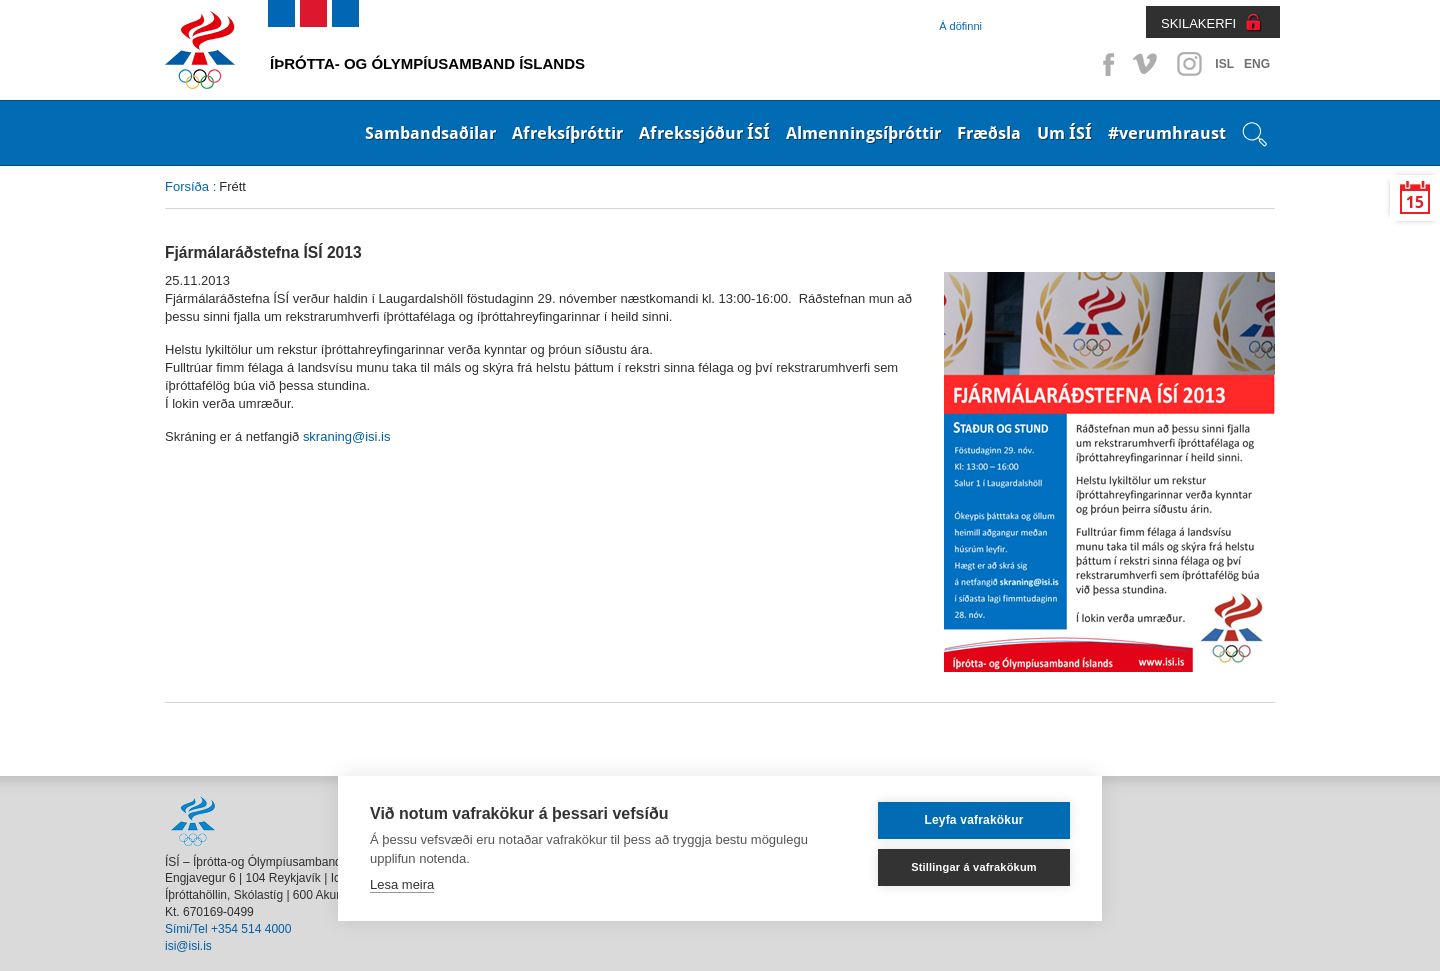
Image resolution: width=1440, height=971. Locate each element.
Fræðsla (989, 133)
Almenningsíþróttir (863, 133)
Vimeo (1147, 64)
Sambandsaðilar (430, 133)
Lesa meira (402, 884)
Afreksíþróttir (567, 133)
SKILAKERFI (1198, 23)
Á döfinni (960, 26)
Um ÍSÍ (1064, 133)
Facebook (1105, 64)
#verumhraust (1167, 133)
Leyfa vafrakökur (973, 820)
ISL (1224, 64)
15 (1415, 202)
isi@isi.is (188, 946)
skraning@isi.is (347, 436)
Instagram (1189, 64)
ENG (1257, 64)
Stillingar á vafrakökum (974, 867)
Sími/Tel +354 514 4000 (228, 929)
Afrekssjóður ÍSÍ (704, 133)
